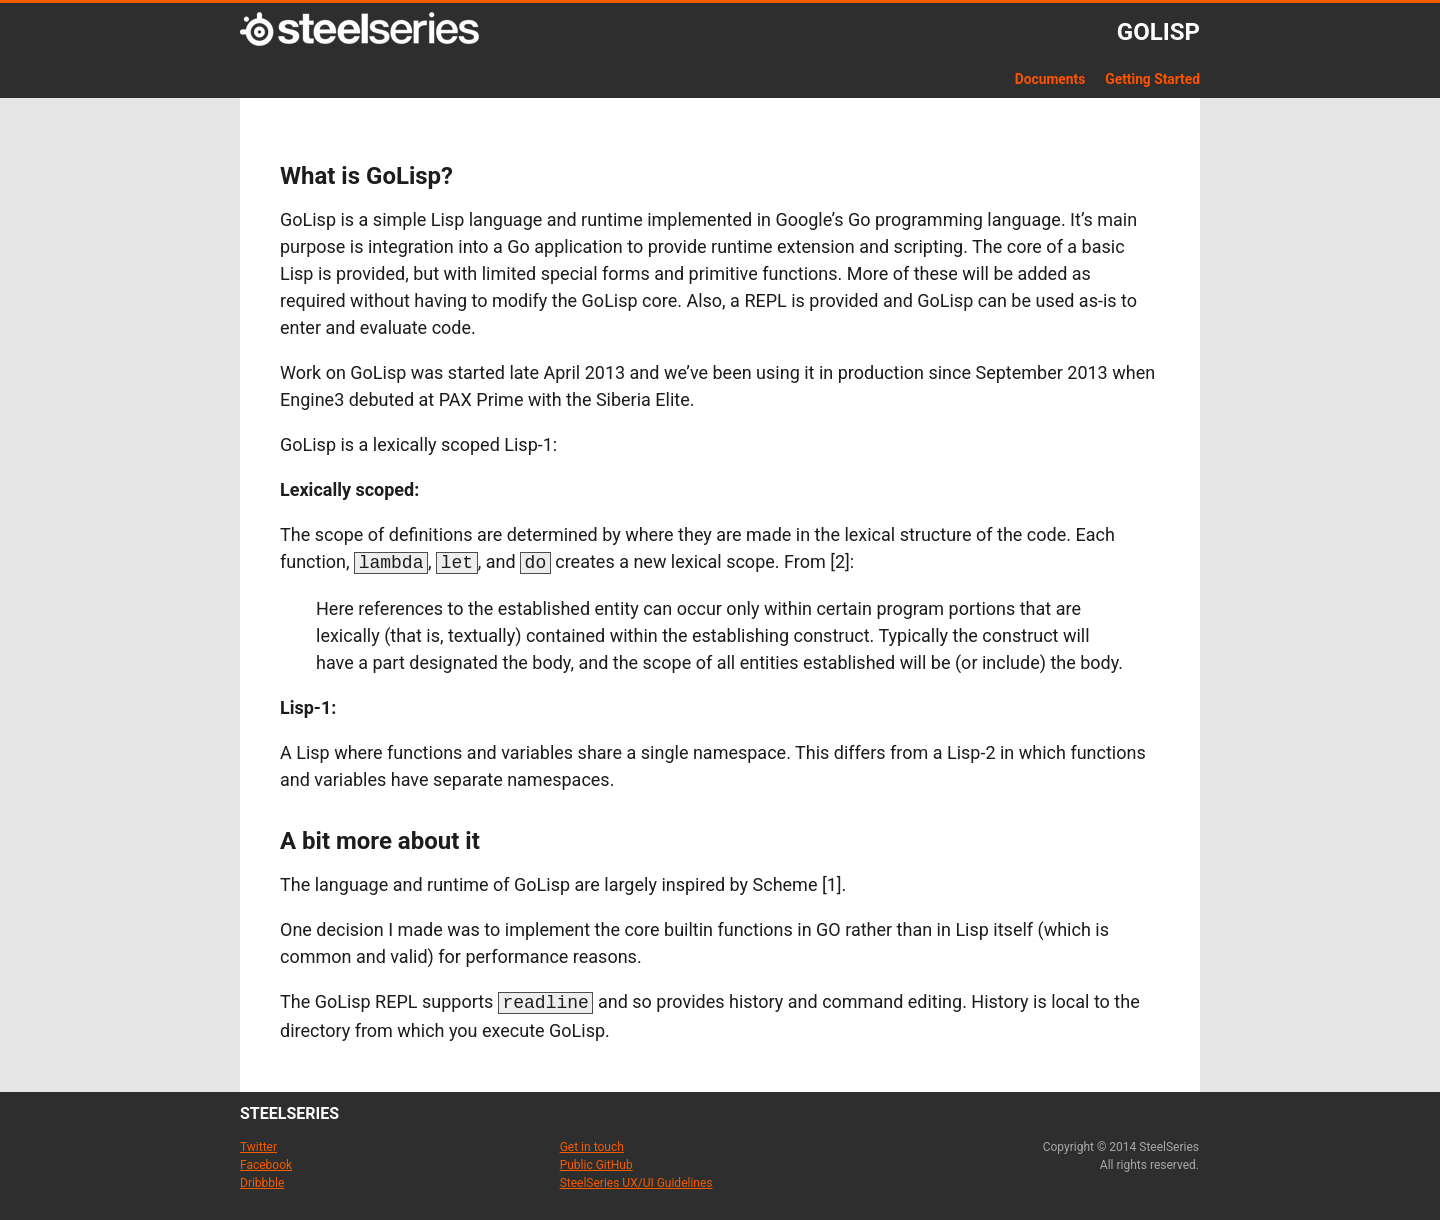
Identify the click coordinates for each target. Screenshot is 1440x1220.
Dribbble (262, 1179)
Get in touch (592, 1143)
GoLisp (1158, 32)
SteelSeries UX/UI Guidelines (636, 1179)
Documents (1050, 79)
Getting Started (1152, 79)
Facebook (266, 1161)
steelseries (289, 1109)
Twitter (258, 1143)
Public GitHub (596, 1161)
